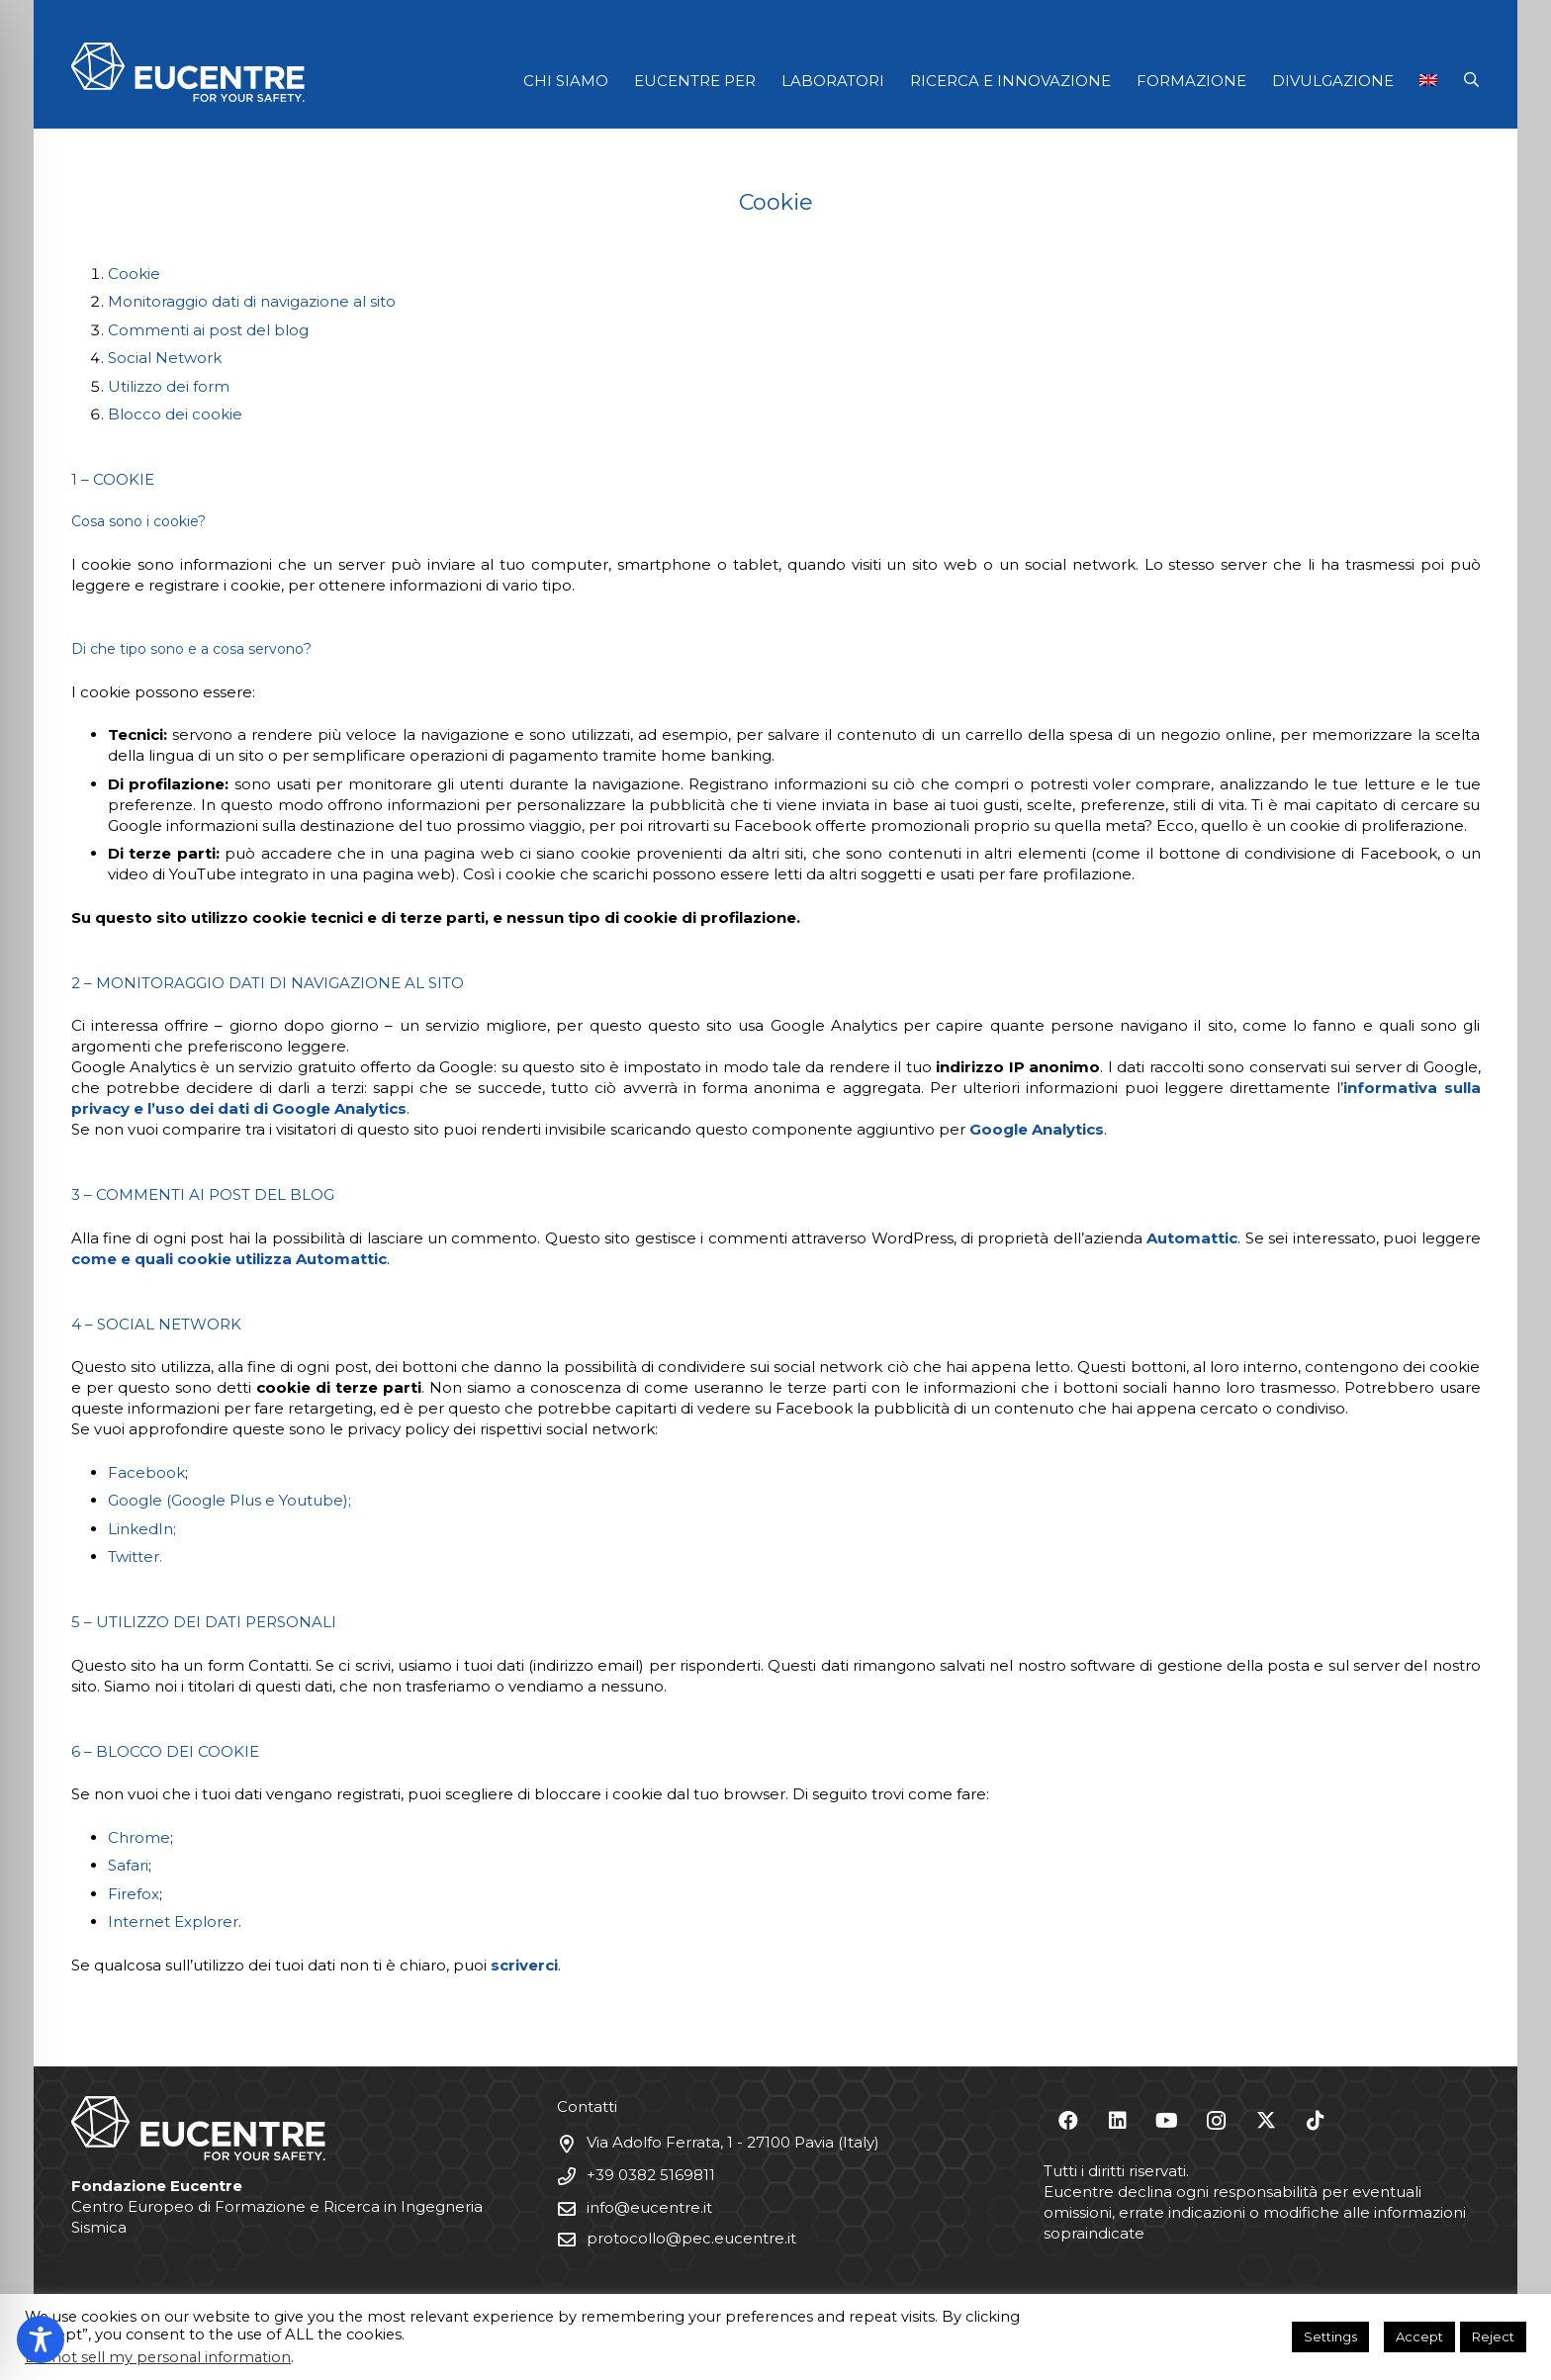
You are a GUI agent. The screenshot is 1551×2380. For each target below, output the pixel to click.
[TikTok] (1315, 2121)
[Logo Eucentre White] (188, 72)
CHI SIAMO (565, 80)
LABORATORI (832, 80)
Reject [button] (1493, 2336)
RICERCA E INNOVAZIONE (1010, 80)
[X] (1266, 2121)
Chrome (139, 1837)
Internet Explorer (173, 1921)
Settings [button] (1330, 2336)
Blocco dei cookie (175, 414)
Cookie (134, 273)
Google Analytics (1036, 1129)
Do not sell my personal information (158, 2357)
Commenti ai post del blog (208, 329)
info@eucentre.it (649, 2207)
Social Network (165, 357)
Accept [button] (1419, 2336)
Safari (128, 1865)
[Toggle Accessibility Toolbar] (40, 2339)
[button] (1471, 80)
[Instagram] (1216, 2121)
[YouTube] (1167, 2121)
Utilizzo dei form (168, 386)
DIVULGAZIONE (1333, 80)
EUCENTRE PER (695, 80)
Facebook (146, 1472)
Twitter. (135, 1556)
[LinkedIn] (1117, 2121)
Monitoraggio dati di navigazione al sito (252, 301)
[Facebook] (1068, 2121)
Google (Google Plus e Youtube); (229, 1500)
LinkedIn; (142, 1528)
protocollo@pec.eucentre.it (691, 2238)
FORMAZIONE (1191, 80)
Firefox (133, 1893)
